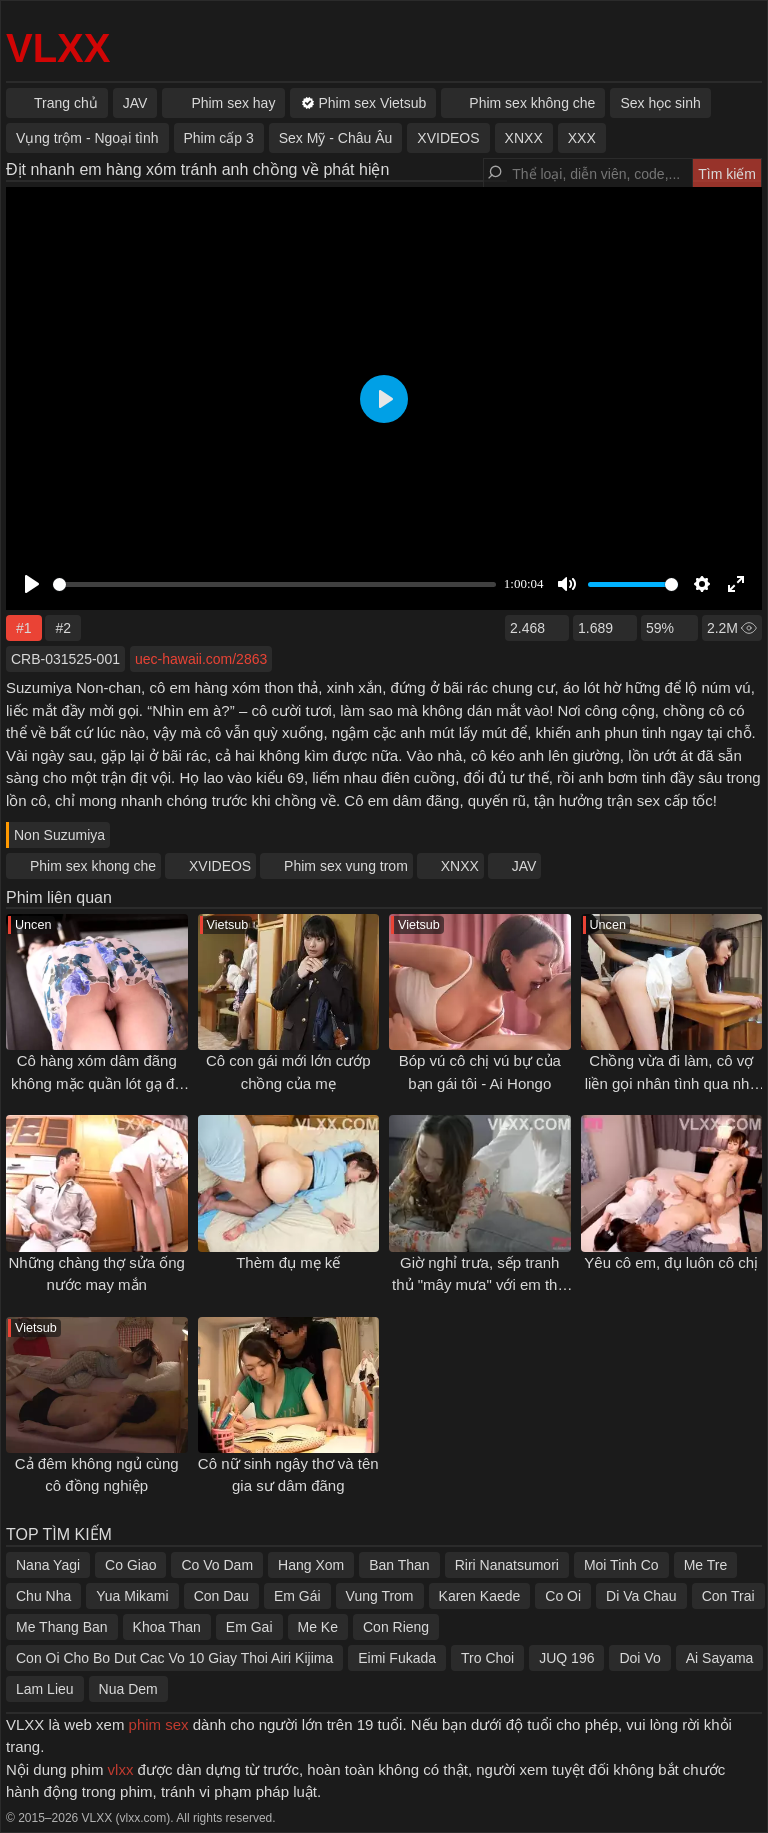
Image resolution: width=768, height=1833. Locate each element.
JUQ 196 (566, 1658)
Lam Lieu (45, 1689)
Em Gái (297, 1596)
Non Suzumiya (59, 835)
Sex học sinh (660, 103)
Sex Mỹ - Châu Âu (336, 138)
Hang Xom (311, 1565)
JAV (524, 866)
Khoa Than (167, 1627)
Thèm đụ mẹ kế (288, 1262)
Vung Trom (380, 1596)
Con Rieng (396, 1627)
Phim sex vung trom (346, 866)
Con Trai (728, 1596)
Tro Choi (487, 1658)
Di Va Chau (641, 1596)
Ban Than (399, 1565)
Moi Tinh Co (621, 1565)
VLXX (58, 48)
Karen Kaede (480, 1596)
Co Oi (563, 1596)
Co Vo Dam (217, 1565)
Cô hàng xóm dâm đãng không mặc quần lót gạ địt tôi (96, 1083)
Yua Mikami (132, 1596)
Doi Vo (639, 1658)
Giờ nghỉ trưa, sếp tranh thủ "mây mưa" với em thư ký (479, 1285)
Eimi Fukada (397, 1658)
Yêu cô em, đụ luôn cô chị (671, 1262)
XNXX (460, 866)
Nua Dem (128, 1689)
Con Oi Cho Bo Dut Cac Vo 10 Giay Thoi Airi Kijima (174, 1658)
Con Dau (221, 1596)
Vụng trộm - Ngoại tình (87, 138)
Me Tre (706, 1565)
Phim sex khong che (93, 866)
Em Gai (249, 1627)
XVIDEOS (220, 866)
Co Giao (130, 1565)
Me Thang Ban (62, 1627)
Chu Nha (43, 1596)
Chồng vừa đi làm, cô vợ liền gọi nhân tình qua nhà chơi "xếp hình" (671, 1083)
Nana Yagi (48, 1565)
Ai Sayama (720, 1658)
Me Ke (318, 1627)
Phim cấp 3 (219, 138)
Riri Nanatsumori (507, 1565)
